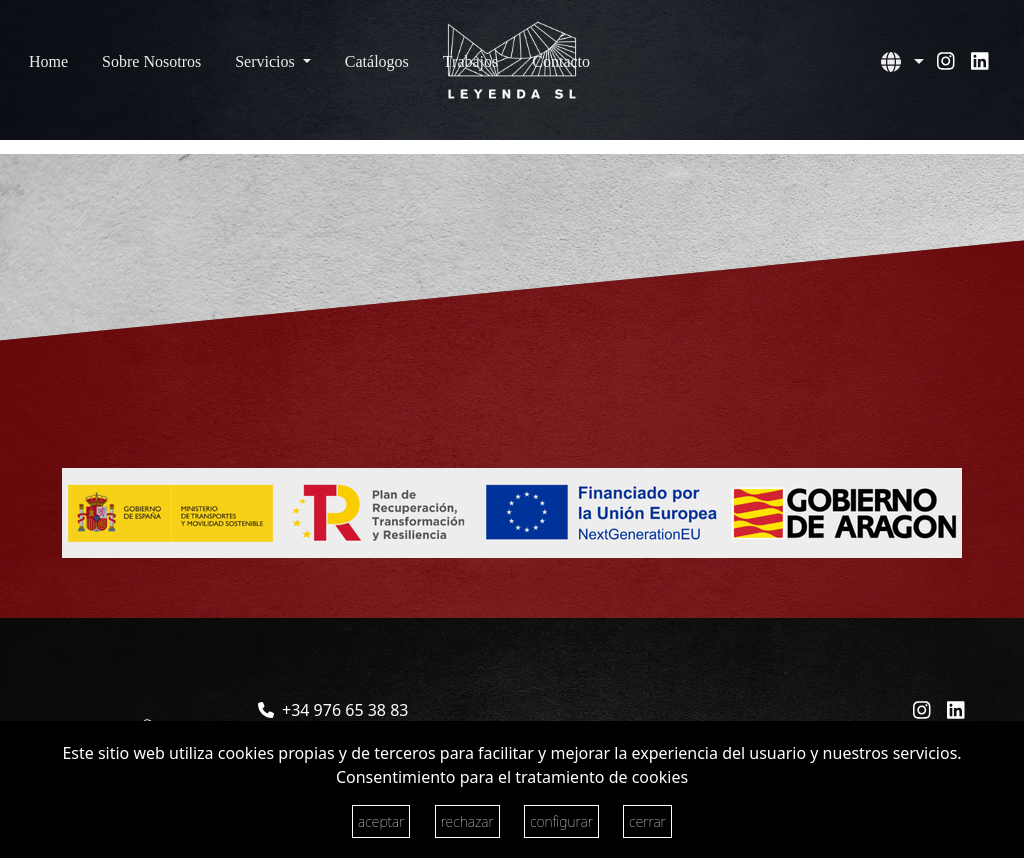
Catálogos (377, 61)
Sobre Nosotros (151, 61)
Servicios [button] (267, 61)
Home (48, 61)
